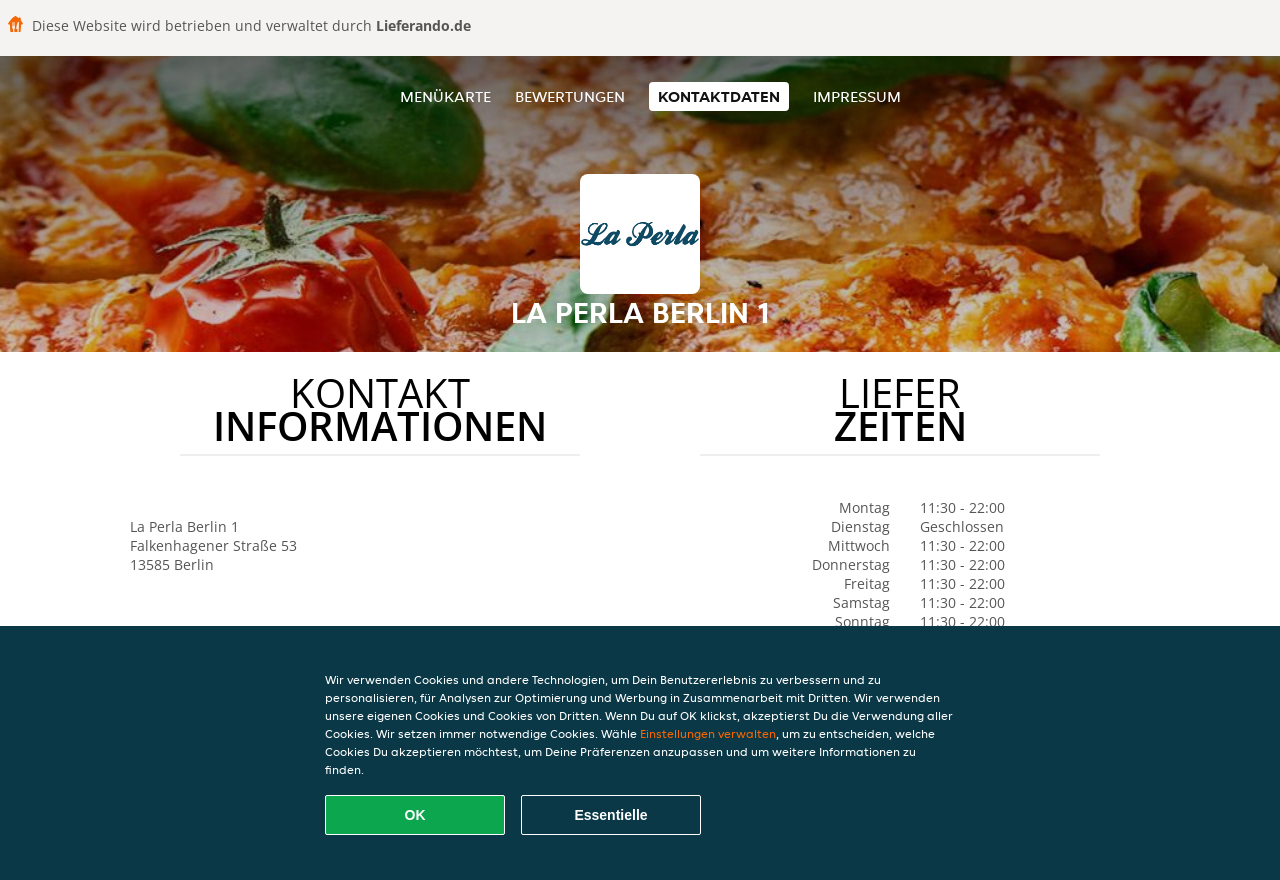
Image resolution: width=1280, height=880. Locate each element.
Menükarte (445, 96)
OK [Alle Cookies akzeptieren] (415, 815)
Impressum (857, 96)
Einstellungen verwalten (708, 733)
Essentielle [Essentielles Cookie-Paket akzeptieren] (610, 815)
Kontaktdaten (719, 96)
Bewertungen (570, 96)
